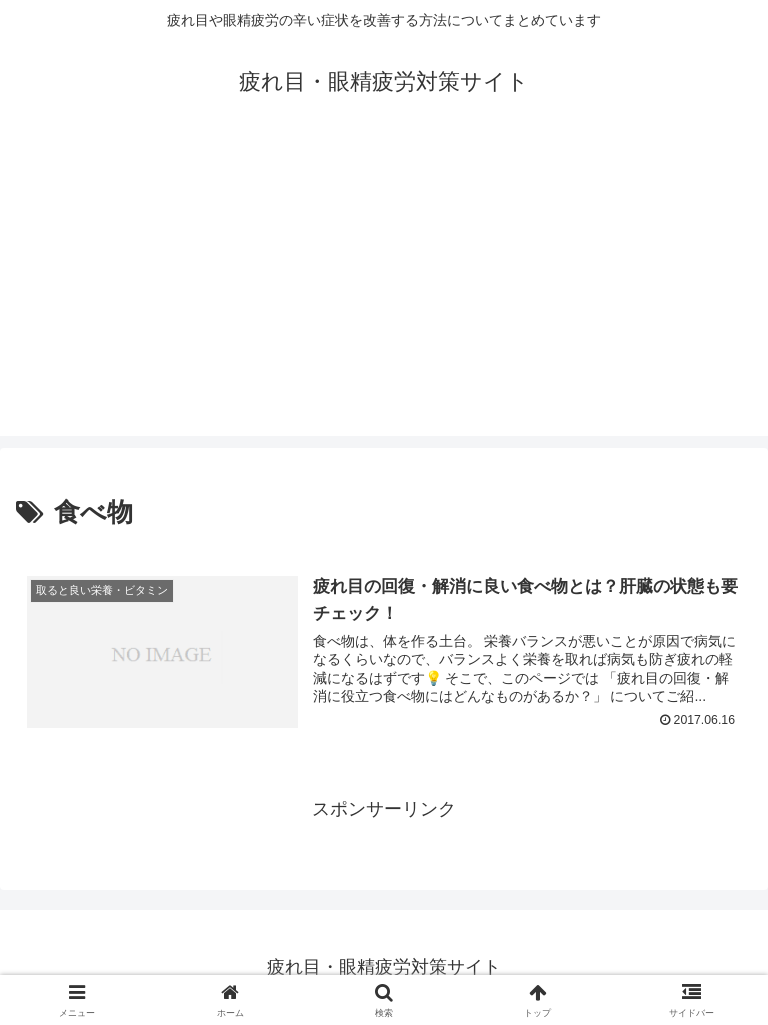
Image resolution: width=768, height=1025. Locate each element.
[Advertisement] (384, 296)
